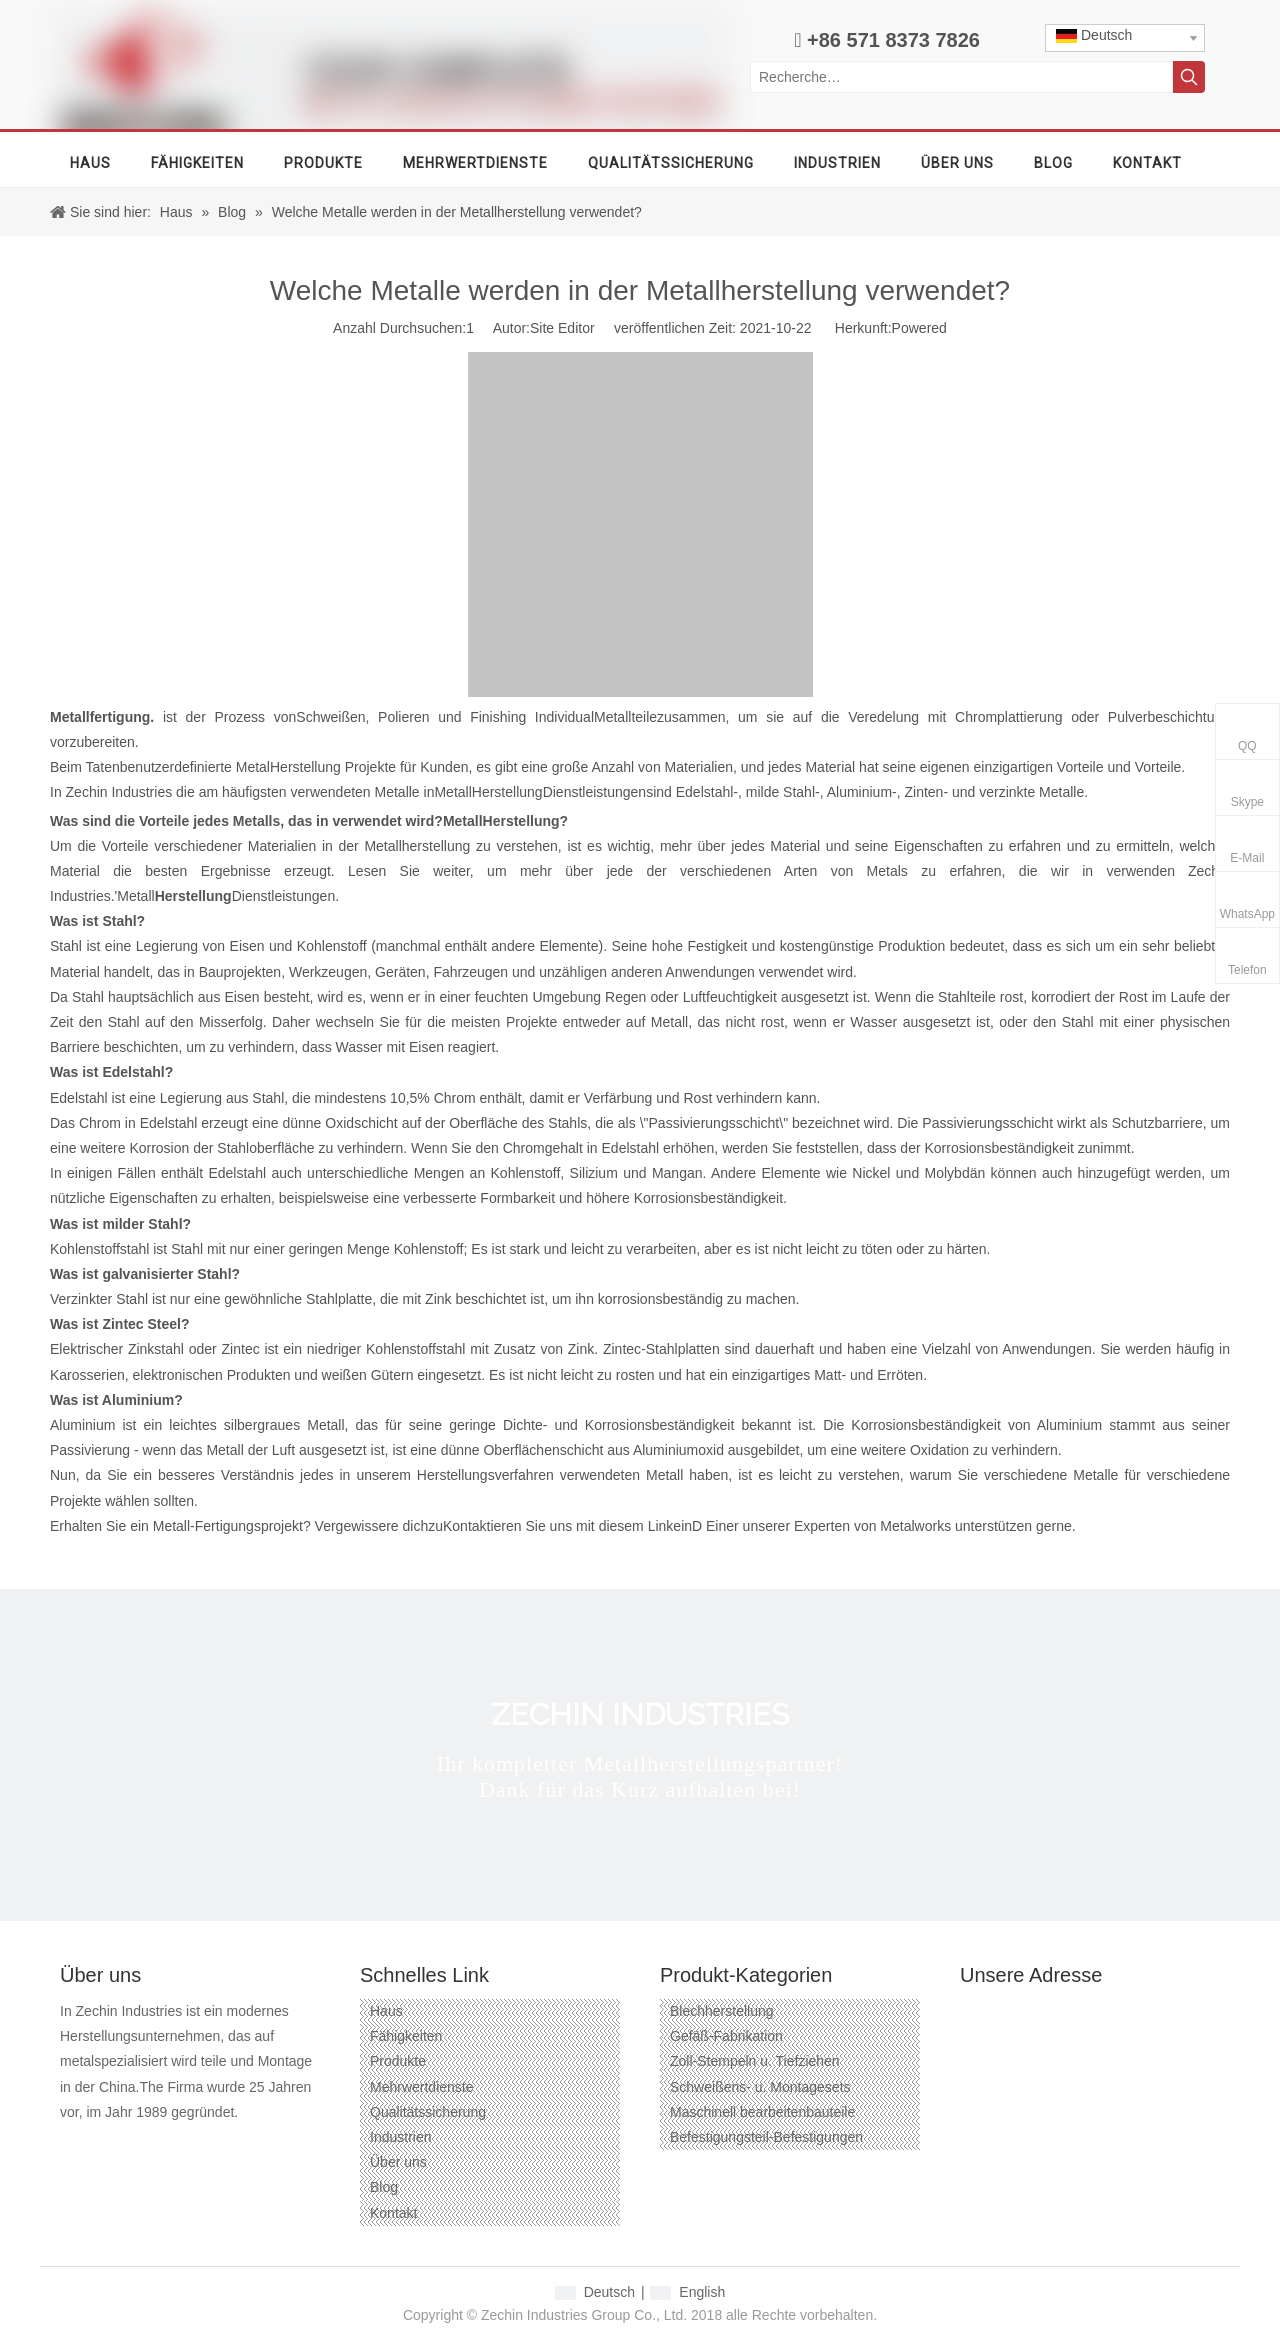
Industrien (400, 2137)
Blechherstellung (722, 2011)
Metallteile (625, 717)
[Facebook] (73, 2144)
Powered (919, 328)
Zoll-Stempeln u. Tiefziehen (755, 2061)
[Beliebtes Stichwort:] (1189, 77)
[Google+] (109, 2144)
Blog (384, 2187)
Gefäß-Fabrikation (726, 2036)
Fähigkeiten (406, 2036)
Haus (386, 2011)
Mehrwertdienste (422, 2087)
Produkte (398, 2061)
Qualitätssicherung (428, 2112)
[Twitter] (181, 2144)
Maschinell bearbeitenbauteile (762, 2112)
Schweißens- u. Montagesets (760, 2087)
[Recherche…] (961, 77)
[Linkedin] (145, 2144)
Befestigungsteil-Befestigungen (766, 2137)
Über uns (398, 2162)
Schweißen (330, 717)
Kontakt (393, 2213)
